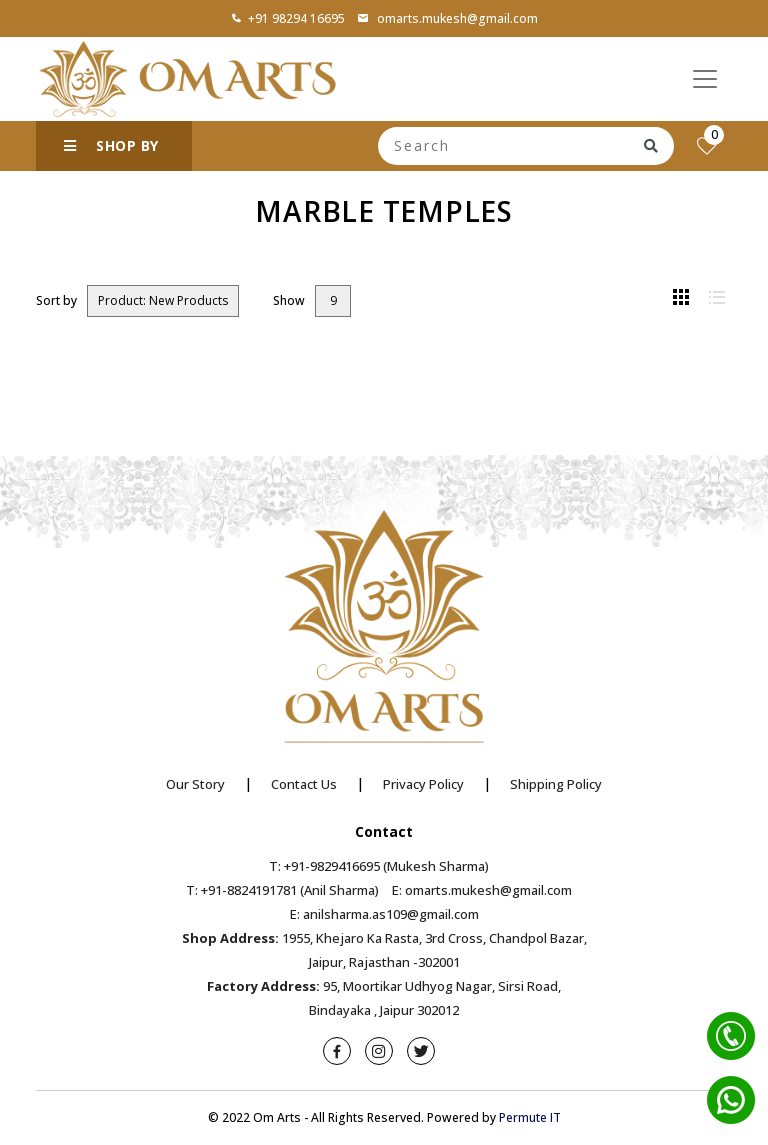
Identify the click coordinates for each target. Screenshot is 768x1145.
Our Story (195, 784)
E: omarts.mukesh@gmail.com (482, 890)
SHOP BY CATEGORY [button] (111, 153)
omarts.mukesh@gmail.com (447, 18)
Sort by (56, 300)
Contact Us (304, 784)
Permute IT (530, 1117)
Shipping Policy (556, 784)
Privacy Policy (423, 784)
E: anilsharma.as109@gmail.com (384, 914)
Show (289, 300)
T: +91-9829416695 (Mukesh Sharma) (379, 866)
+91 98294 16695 (288, 18)
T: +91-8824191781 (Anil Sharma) (282, 890)
